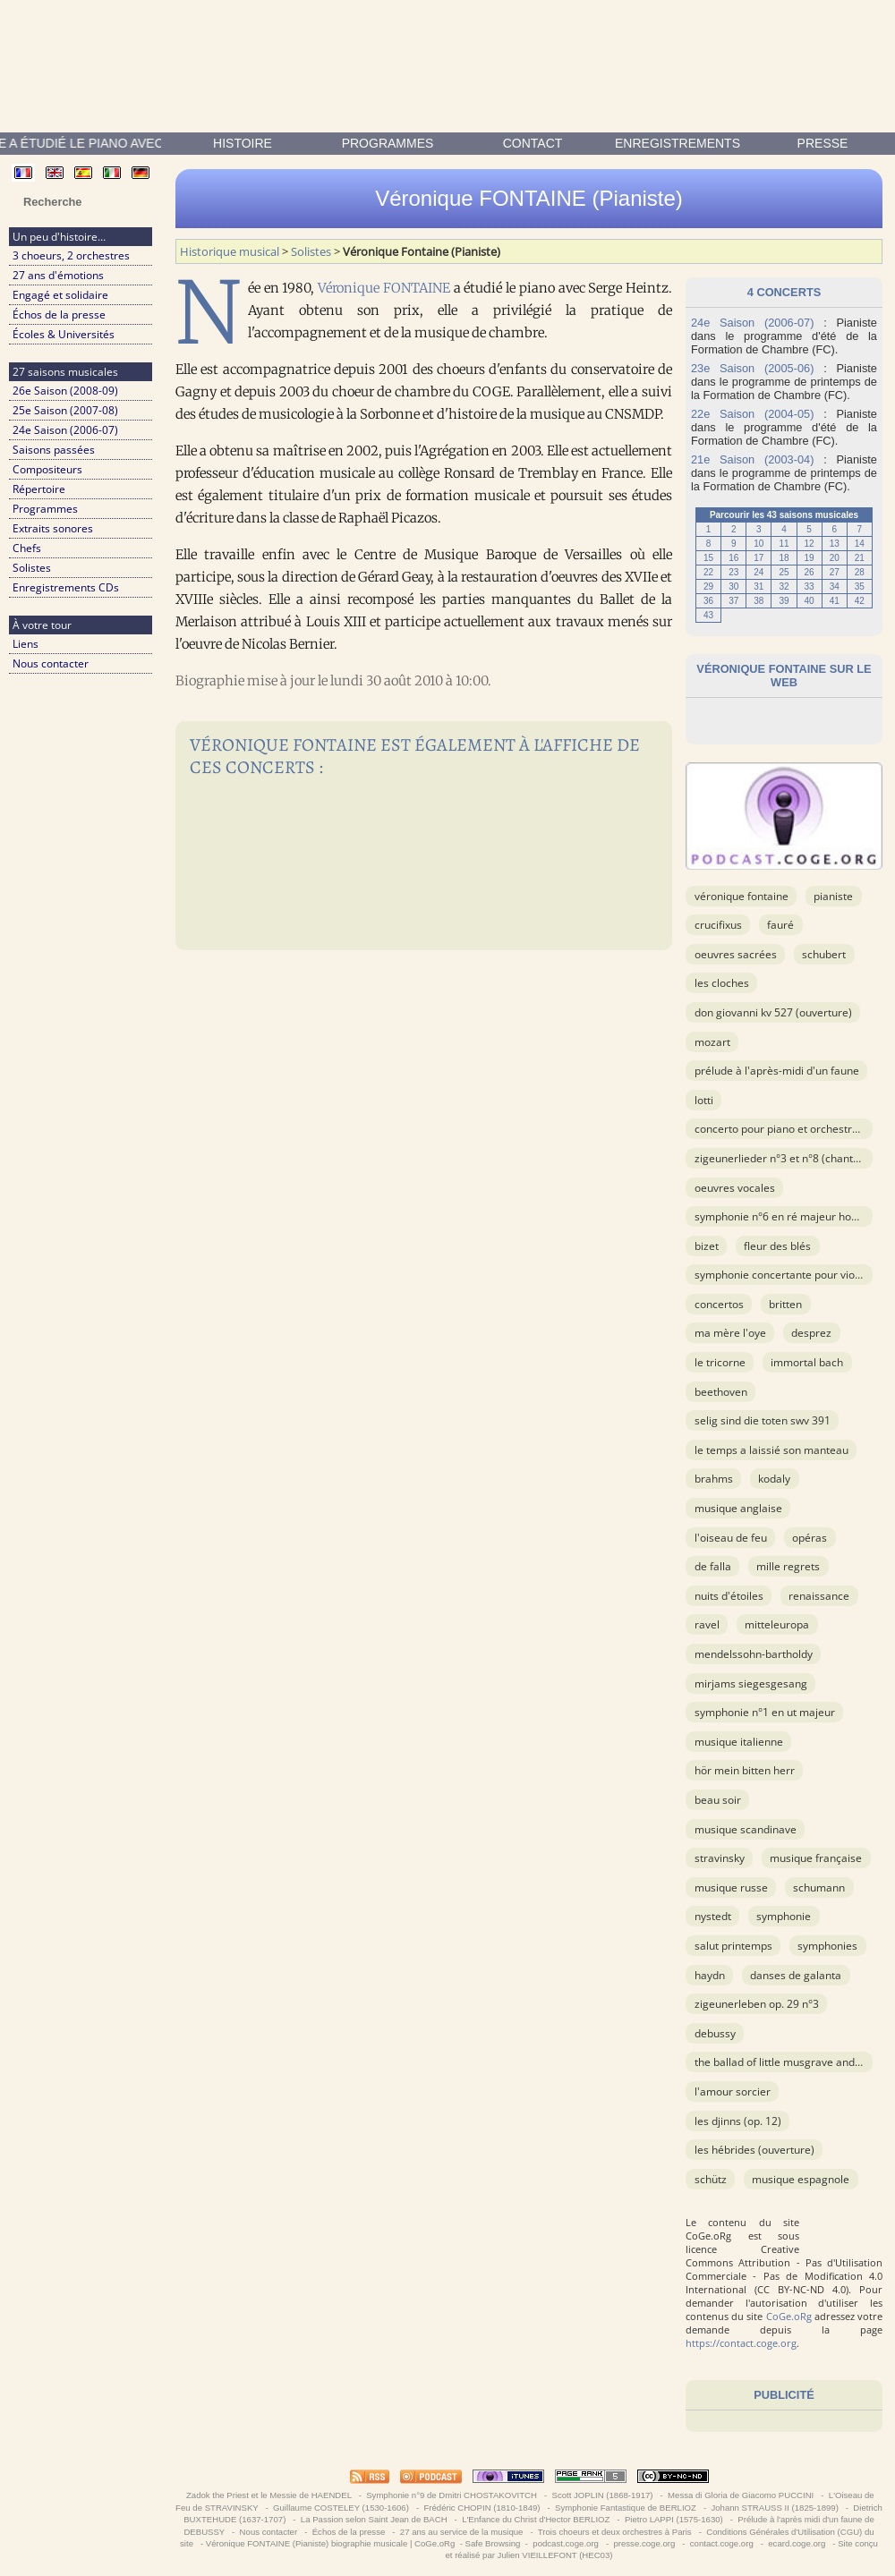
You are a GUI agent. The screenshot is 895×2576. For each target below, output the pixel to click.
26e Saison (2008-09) (65, 390)
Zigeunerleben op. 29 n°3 (757, 2004)
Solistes (32, 567)
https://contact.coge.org (741, 2343)
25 (783, 572)
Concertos (719, 1304)
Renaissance (818, 1596)
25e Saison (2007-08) (65, 410)
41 (835, 601)
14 (860, 543)
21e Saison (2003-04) (752, 459)
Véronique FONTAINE (384, 288)
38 (758, 601)
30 (733, 586)
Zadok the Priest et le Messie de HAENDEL (268, 2495)
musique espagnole (800, 2179)
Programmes (388, 143)
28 (860, 572)
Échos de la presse (59, 314)
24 (758, 572)
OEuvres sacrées (736, 954)
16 (733, 558)
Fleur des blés (777, 1246)
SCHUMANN (819, 1887)
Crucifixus (718, 924)
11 (783, 543)
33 (809, 586)
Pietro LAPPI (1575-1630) (673, 2519)
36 (708, 601)
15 (708, 558)
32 (783, 586)
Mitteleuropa (777, 1624)
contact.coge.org (721, 2543)
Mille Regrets (788, 1566)
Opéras (809, 1537)
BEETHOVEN (721, 1392)
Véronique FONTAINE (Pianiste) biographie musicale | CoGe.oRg (331, 2543)
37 (733, 601)
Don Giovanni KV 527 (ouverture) (773, 1012)
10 (758, 543)
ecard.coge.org (797, 2543)
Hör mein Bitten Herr (745, 1770)
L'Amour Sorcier (733, 2091)
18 (783, 558)
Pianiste (833, 896)
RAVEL (707, 1624)
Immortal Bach (807, 1362)
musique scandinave (746, 1829)
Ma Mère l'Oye (730, 1332)
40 (809, 601)
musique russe (731, 1887)
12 (809, 543)
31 (758, 586)
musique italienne (739, 1741)
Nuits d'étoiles (729, 1596)
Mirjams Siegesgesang (751, 1683)
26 (809, 572)
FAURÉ (780, 924)
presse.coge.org (644, 2543)
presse (822, 143)
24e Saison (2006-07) (65, 430)
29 (708, 586)
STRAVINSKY (720, 1858)
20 (835, 558)
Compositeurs (47, 469)
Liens (25, 643)
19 (809, 558)
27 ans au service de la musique (461, 2532)
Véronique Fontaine (741, 896)
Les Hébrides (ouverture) (754, 2149)
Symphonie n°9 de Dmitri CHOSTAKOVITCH (452, 2495)
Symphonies (827, 1945)
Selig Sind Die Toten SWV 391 (763, 1420)
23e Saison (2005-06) (752, 368)
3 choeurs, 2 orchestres (71, 255)
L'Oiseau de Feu (731, 1537)
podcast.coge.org (566, 2543)
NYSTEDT (713, 1916)
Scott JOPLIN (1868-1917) (602, 2495)
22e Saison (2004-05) (752, 414)
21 (860, 558)
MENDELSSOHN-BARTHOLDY (754, 1654)
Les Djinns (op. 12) (738, 2121)
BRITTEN (785, 1304)
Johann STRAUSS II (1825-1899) (775, 2507)
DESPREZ (811, 1332)
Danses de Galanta (795, 1975)
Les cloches (722, 983)
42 (860, 601)
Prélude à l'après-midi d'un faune (777, 1070)
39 (783, 601)
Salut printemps (733, 1945)
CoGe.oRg (789, 2316)
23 (733, 572)
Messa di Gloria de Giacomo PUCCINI (740, 2495)
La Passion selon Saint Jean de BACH (373, 2519)
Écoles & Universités (64, 334)
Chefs (27, 548)
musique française (816, 1858)
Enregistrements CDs (66, 587)
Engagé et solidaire (60, 294)
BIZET (707, 1246)
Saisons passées (54, 449)
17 (758, 558)
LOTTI (704, 1100)
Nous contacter (51, 663)
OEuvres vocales (735, 1187)
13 (835, 543)
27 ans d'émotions (58, 275)
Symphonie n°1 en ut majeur (765, 1712)
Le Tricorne (720, 1362)
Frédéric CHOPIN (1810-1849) (482, 2507)
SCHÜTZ (711, 2179)
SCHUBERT (824, 954)
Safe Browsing (493, 2543)
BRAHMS (714, 1478)
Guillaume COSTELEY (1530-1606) (340, 2507)
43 (708, 615)
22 (708, 572)
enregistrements (677, 143)
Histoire (242, 143)
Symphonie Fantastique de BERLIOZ (625, 2507)
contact (533, 143)
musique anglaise (738, 1508)
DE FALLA (713, 1566)
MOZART (712, 1042)
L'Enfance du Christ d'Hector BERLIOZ (535, 2519)
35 (860, 586)
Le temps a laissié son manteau (771, 1450)
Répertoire (39, 489)
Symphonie (783, 1916)
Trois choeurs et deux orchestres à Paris (614, 2532)
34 (835, 586)
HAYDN (710, 1975)
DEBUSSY (715, 2033)
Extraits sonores (53, 528)
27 (835, 572)
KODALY (774, 1478)
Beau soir (718, 1800)
